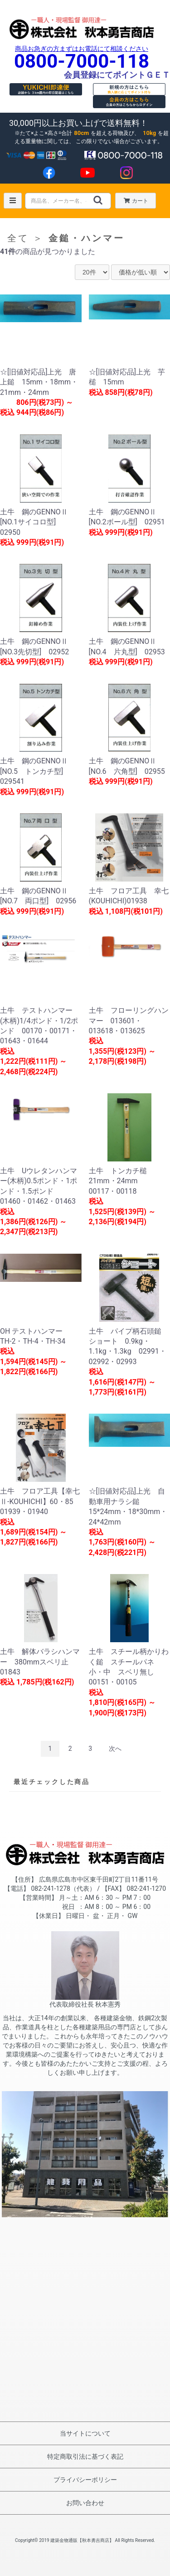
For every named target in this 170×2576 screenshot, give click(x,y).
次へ (115, 1748)
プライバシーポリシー (85, 2479)
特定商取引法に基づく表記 (85, 2456)
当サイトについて (85, 2433)
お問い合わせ (85, 2502)
